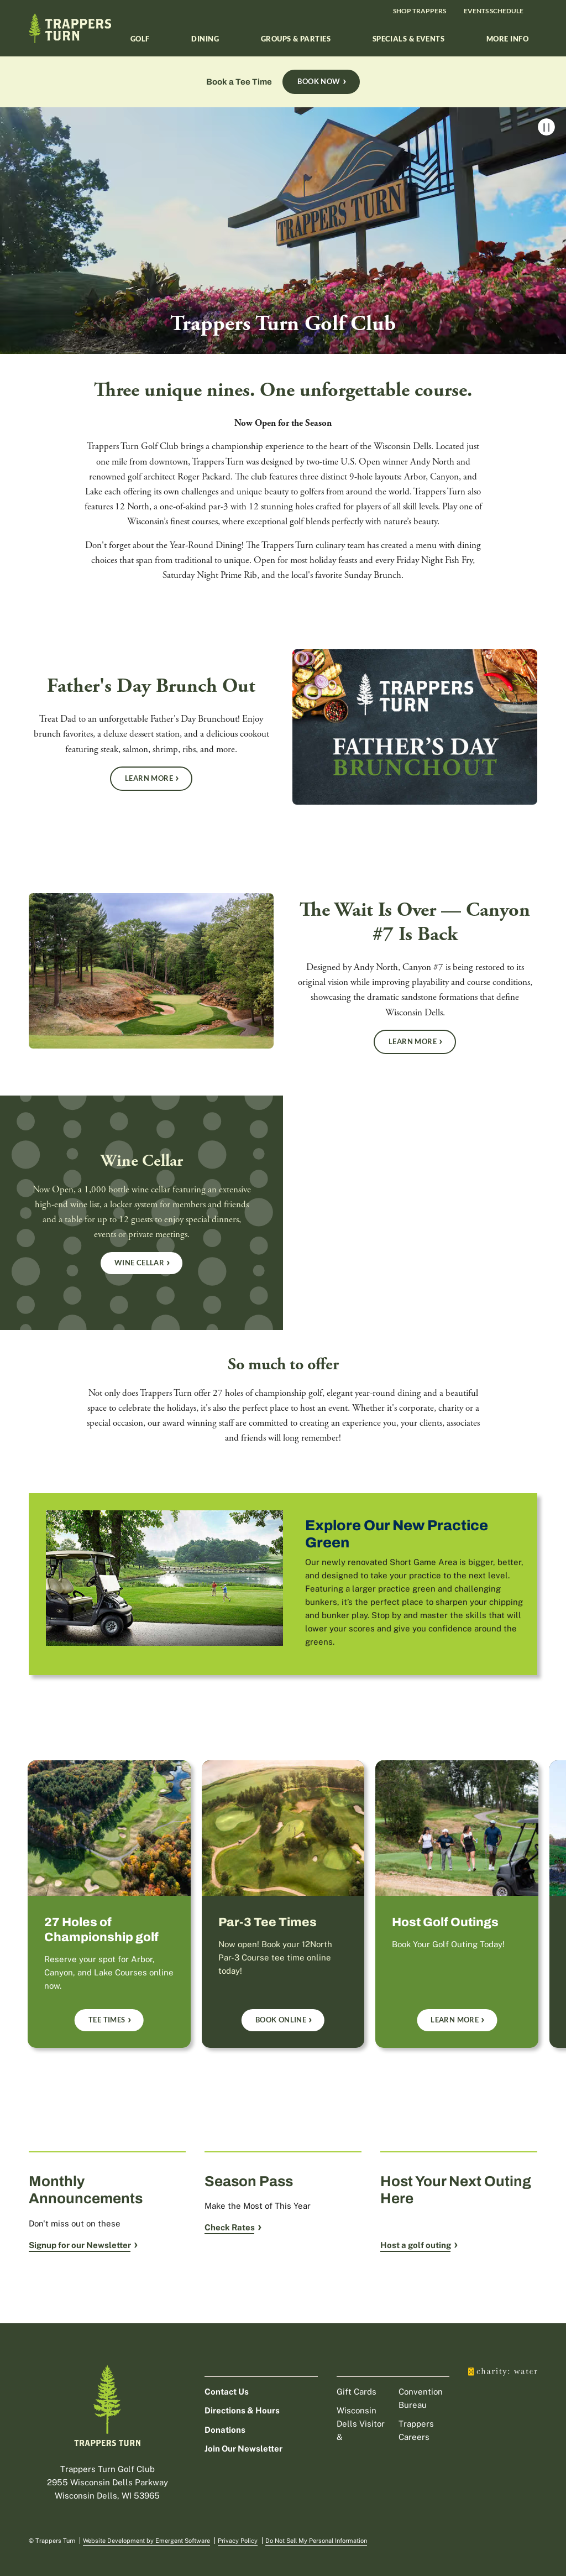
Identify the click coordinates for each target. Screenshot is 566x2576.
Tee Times (106, 2019)
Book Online (280, 2019)
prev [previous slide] (22, 1887)
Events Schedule (493, 11)
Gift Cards (356, 2391)
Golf (140, 38)
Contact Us (227, 2391)
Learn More (149, 778)
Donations (225, 2429)
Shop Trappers (419, 11)
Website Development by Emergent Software (146, 2540)
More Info (507, 38)
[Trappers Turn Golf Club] (283, 266)
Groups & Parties (296, 38)
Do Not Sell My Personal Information (316, 2540)
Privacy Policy (238, 2540)
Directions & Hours (242, 2410)
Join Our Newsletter (243, 2448)
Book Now (318, 81)
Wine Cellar (139, 1262)
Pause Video (546, 126)
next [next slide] (544, 1887)
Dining (205, 38)
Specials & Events (409, 38)
